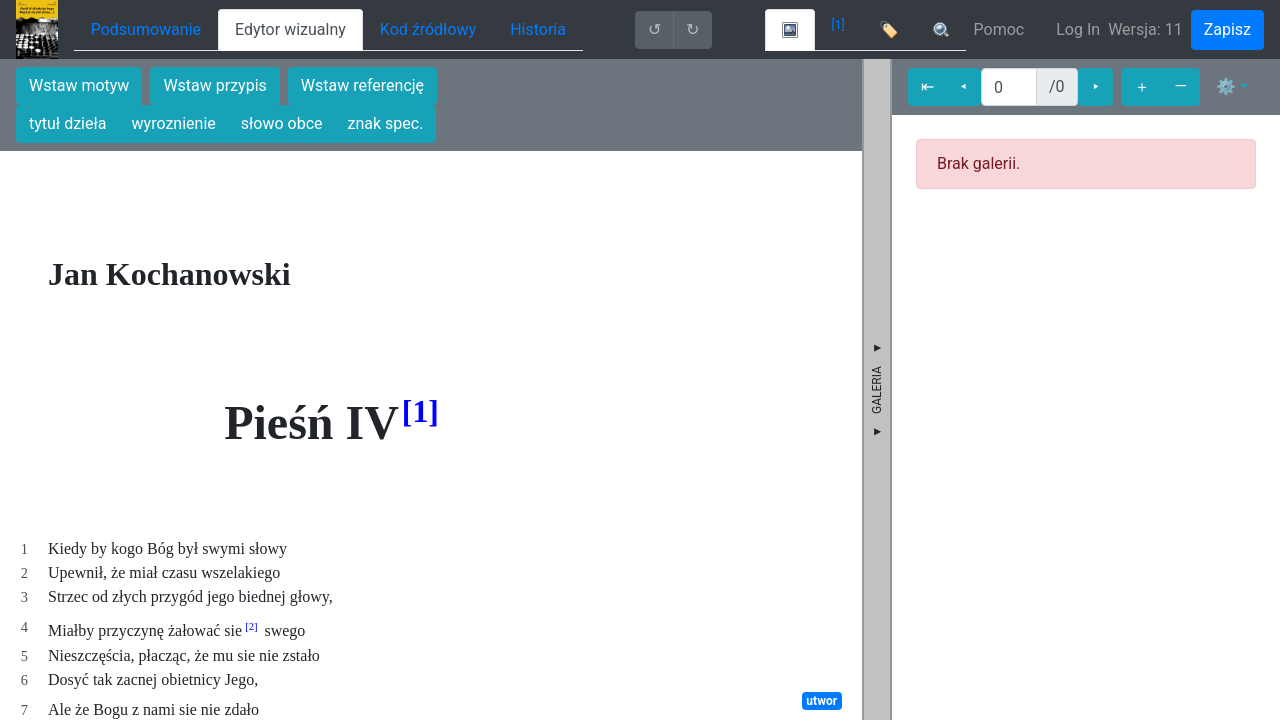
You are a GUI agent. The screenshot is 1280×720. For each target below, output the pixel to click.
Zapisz (1227, 29)
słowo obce (282, 123)
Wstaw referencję (362, 85)
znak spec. (386, 123)
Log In (1078, 29)
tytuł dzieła (68, 123)
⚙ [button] (1226, 86)
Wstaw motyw (79, 85)
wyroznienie (174, 123)
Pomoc (999, 29)
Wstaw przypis (214, 85)
